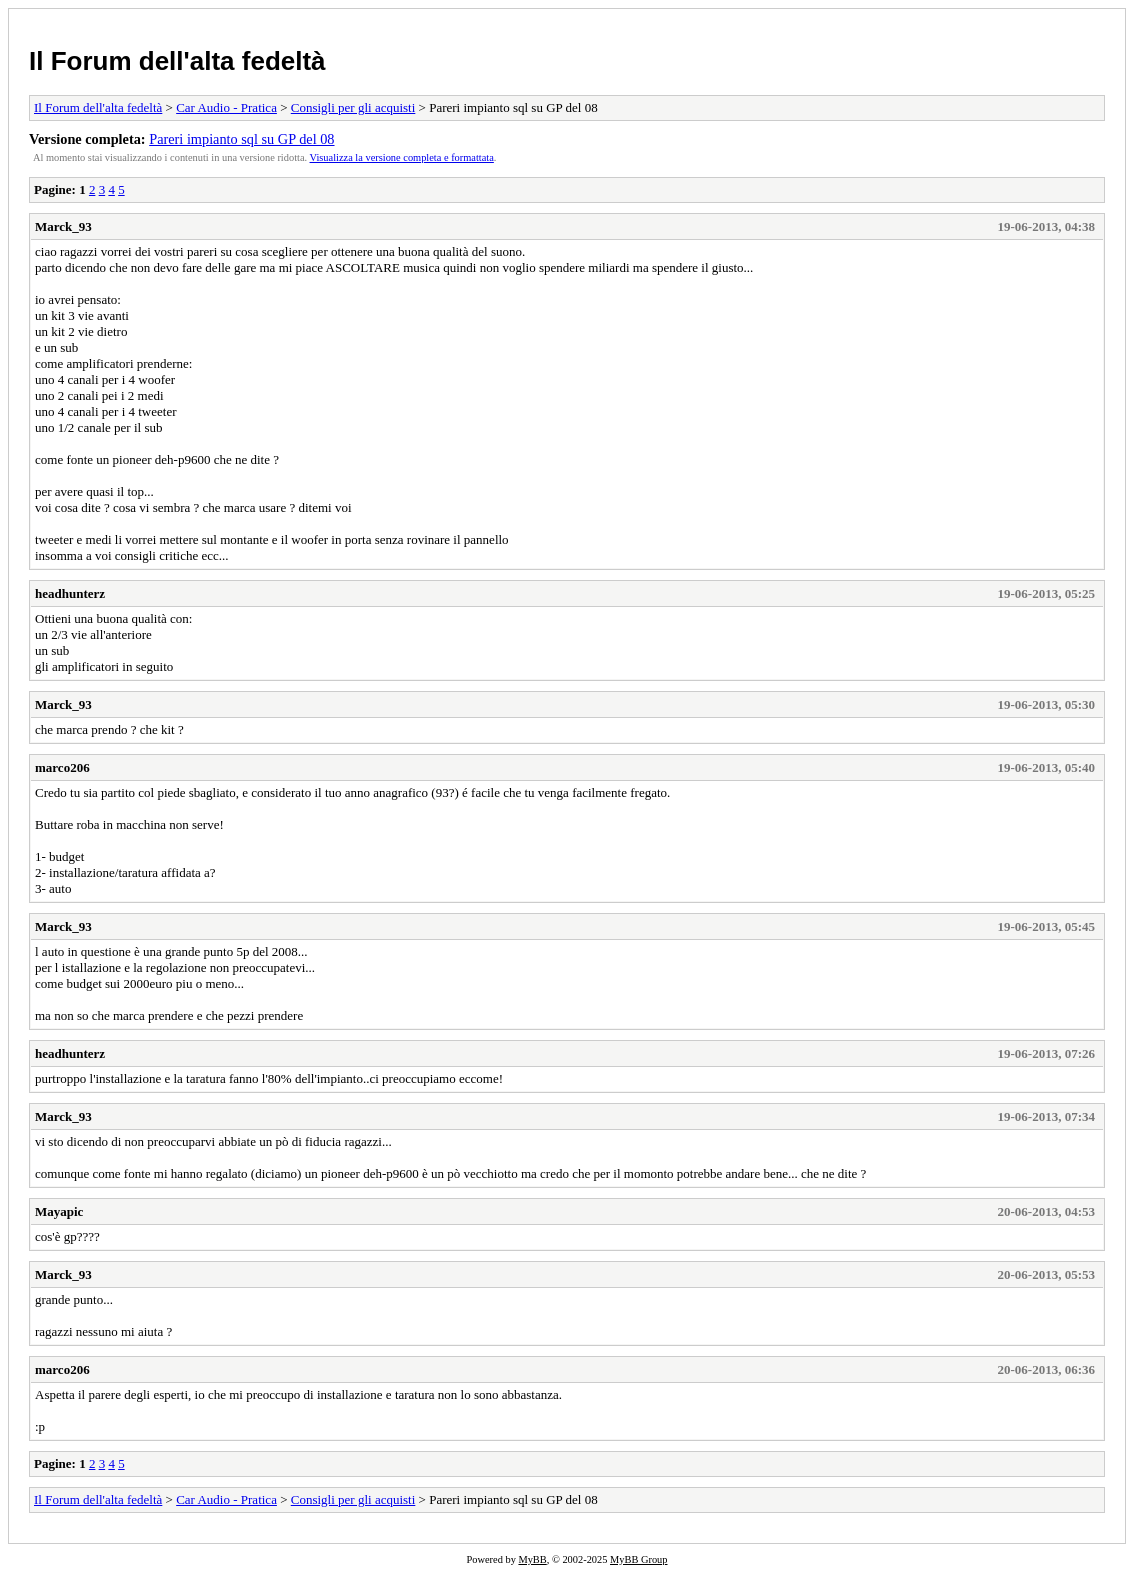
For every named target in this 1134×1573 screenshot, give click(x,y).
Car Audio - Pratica (226, 107)
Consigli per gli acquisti (353, 107)
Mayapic (59, 1211)
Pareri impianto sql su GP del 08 (241, 139)
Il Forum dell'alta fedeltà (177, 61)
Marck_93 (63, 226)
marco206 (62, 767)
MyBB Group (638, 1559)
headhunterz (70, 593)
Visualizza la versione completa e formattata (402, 157)
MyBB (532, 1559)
